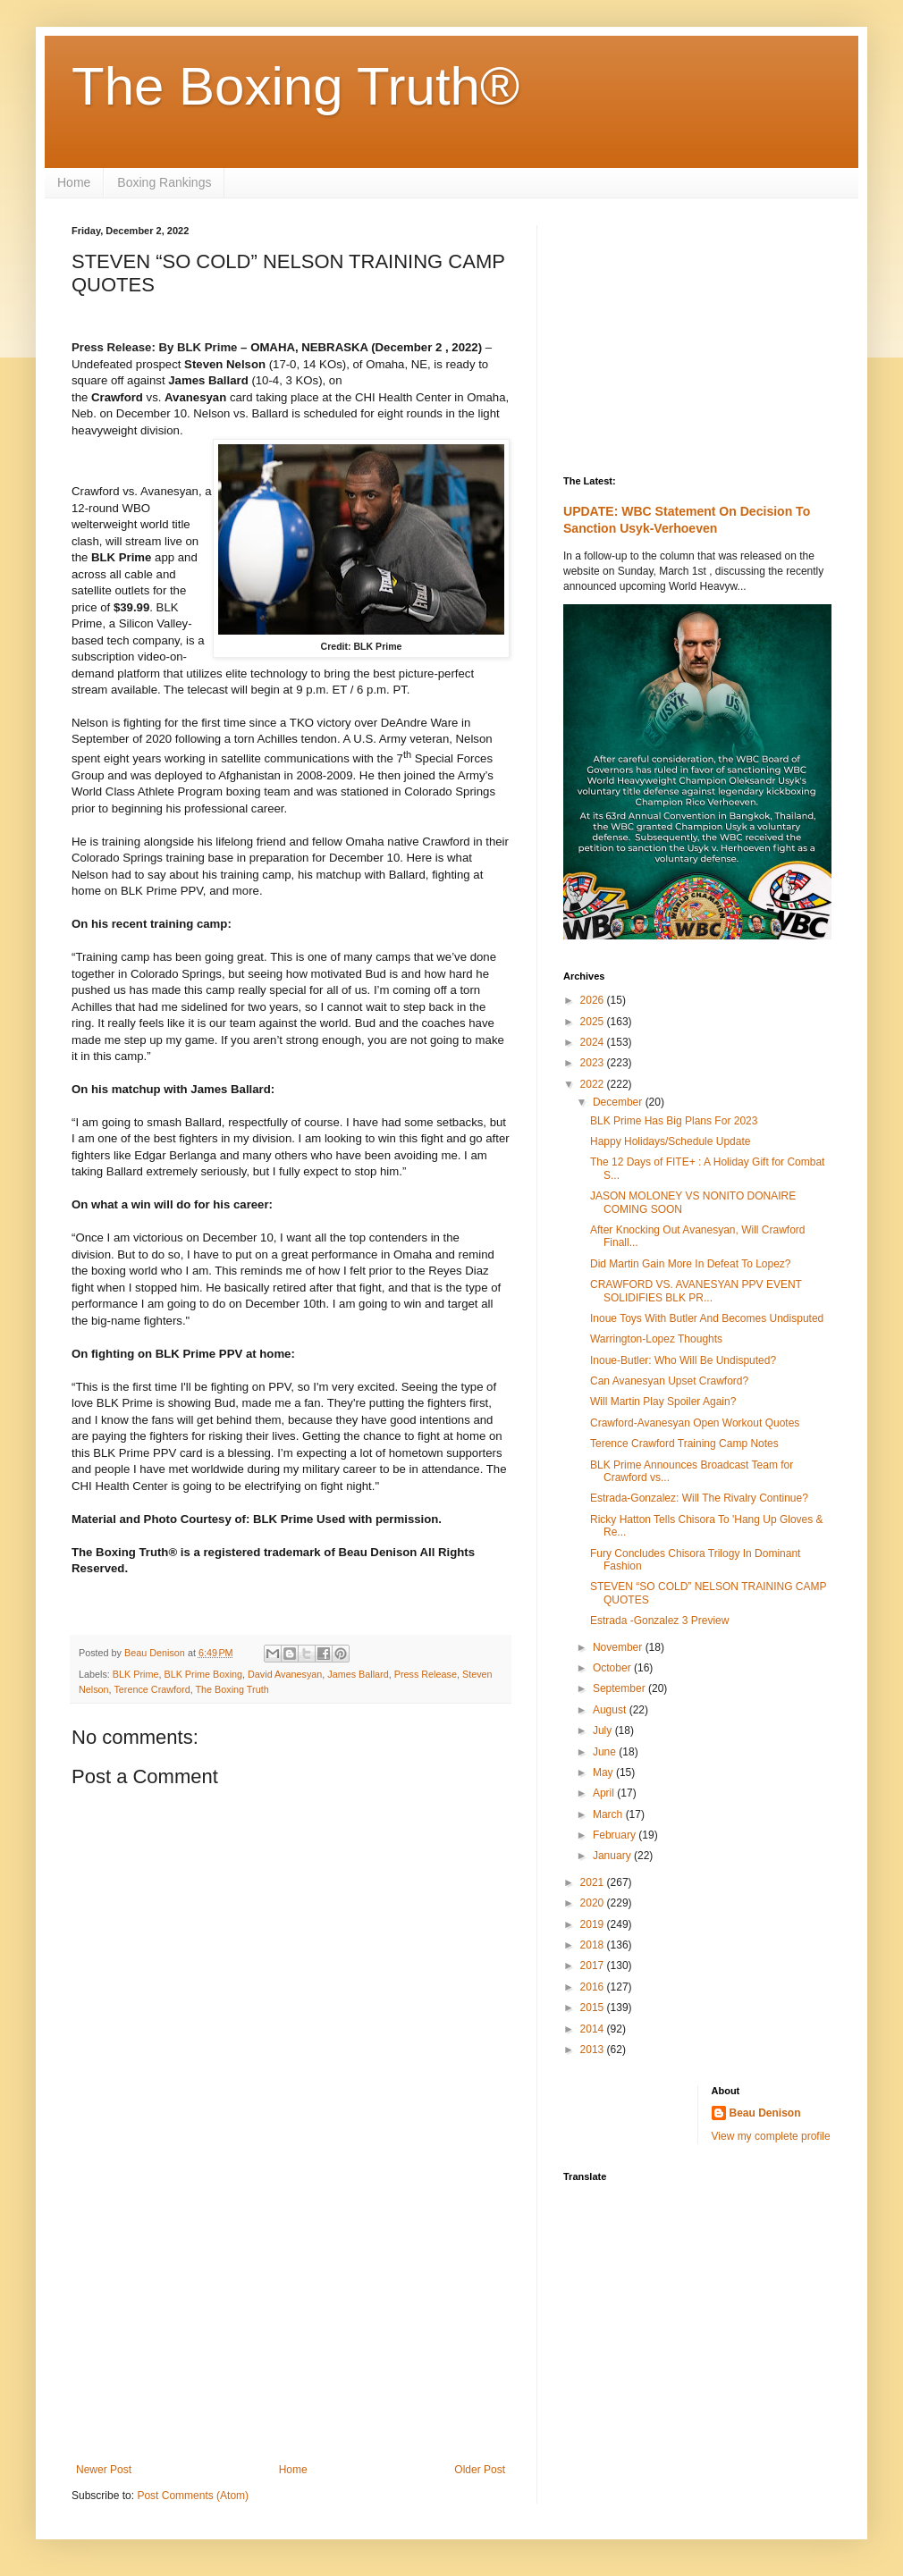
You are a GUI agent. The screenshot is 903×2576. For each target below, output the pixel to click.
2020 (593, 1903)
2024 (593, 1042)
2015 (593, 2007)
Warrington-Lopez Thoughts (656, 1339)
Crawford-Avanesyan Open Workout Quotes (694, 1423)
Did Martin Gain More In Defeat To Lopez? (690, 1264)
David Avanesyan (285, 1674)
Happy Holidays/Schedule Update (670, 1141)
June (606, 1752)
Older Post (479, 2469)
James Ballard (357, 1674)
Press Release (425, 1674)
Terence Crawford (152, 1689)
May (604, 1772)
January (613, 1855)
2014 (593, 2029)
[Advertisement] (291, 2316)
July (604, 1730)
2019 (593, 1924)
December (619, 1102)
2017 (593, 1965)
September (620, 1688)
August (611, 1710)
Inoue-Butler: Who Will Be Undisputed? (683, 1360)
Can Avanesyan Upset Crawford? (669, 1381)
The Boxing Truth (231, 1689)
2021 (593, 1882)
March (609, 1814)
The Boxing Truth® (295, 86)
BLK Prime (136, 1674)
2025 (593, 1021)
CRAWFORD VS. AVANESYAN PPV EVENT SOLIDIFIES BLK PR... (696, 1290)
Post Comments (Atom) (193, 2495)
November (619, 1647)
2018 (593, 1945)
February (615, 1835)
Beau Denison (765, 2113)
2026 (593, 1000)
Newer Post (103, 2469)
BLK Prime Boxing (203, 1674)
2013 (593, 2049)
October (613, 1668)
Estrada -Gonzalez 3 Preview (659, 1620)
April (605, 1793)
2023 (593, 1062)
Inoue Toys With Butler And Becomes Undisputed (706, 1318)
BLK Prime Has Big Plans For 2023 (673, 1121)
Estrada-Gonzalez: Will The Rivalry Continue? (699, 1498)
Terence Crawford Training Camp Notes (684, 1443)
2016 (593, 1987)
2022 (593, 1084)
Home (73, 182)
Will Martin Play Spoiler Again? (663, 1401)
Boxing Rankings (164, 182)
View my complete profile (771, 2136)
